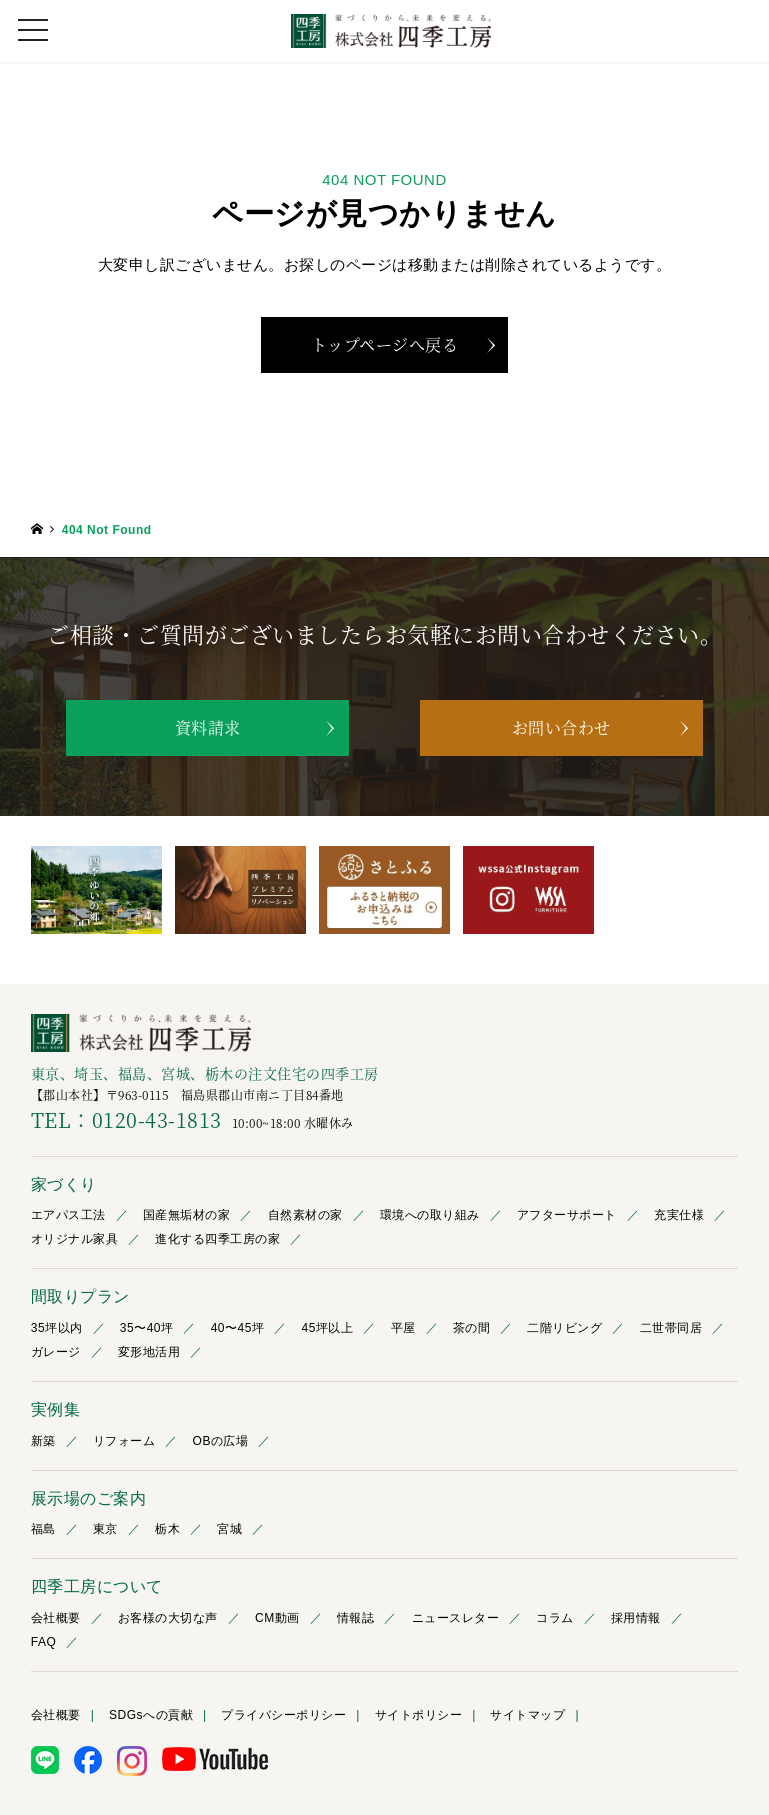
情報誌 (356, 1619)
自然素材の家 (305, 1216)
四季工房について (97, 1587)
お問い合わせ (561, 727)
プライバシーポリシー (283, 1716)
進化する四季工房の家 (217, 1240)
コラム (555, 1619)
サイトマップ (527, 1716)
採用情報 (636, 1619)
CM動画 (277, 1619)
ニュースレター (456, 1619)
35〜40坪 (147, 1329)
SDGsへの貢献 (151, 1716)
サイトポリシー (419, 1716)
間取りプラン (80, 1297)
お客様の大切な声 (168, 1619)
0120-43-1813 (157, 1120)
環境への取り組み (430, 1216)
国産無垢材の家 (187, 1216)
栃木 (167, 1530)
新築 (43, 1441)
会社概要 (56, 1619)
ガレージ (56, 1353)
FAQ (44, 1643)
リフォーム (124, 1441)
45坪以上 (328, 1329)
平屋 (403, 1329)
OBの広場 (221, 1441)
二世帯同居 (671, 1329)
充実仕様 (679, 1216)
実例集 (56, 1410)
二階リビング (564, 1329)
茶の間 (472, 1329)
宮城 (229, 1530)
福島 (43, 1530)
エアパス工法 (68, 1216)
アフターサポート (567, 1216)
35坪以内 (57, 1329)
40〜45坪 (238, 1329)
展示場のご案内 (89, 1498)
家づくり (64, 1185)
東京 (105, 1530)
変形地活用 (149, 1353)
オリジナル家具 (75, 1240)
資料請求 (208, 727)
